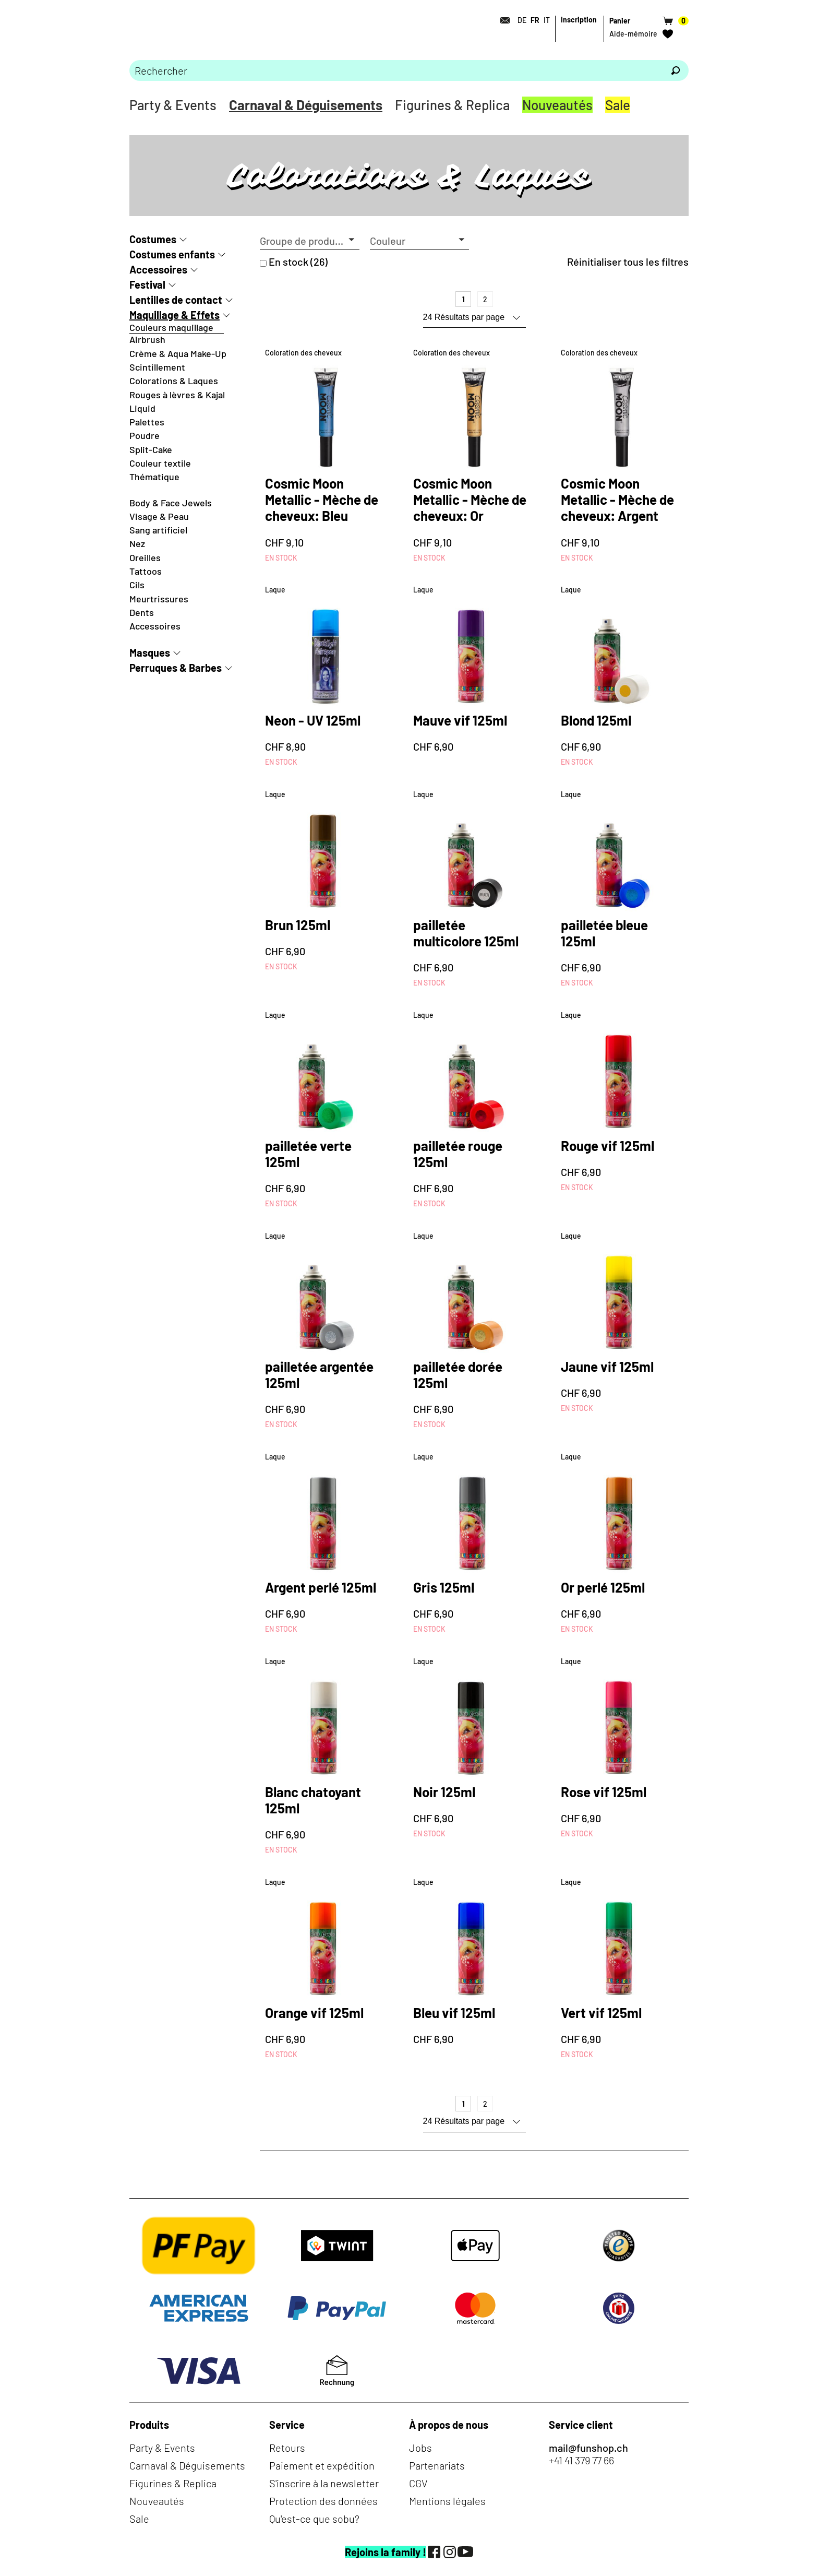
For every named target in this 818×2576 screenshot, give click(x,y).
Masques (149, 652)
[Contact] (502, 20)
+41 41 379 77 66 (581, 2460)
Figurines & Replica (452, 105)
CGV (418, 2483)
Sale (617, 105)
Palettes (146, 422)
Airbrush (147, 339)
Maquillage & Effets (174, 314)
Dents (141, 612)
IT (547, 20)
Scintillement (157, 367)
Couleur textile (160, 463)
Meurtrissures (158, 598)
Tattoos (145, 571)
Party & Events (172, 105)
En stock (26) (298, 261)
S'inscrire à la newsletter (324, 2483)
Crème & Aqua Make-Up (177, 353)
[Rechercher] (676, 70)
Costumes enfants (172, 254)
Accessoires (158, 269)
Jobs (420, 2447)
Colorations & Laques (173, 380)
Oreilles (145, 557)
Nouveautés (557, 105)
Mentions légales (447, 2501)
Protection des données (323, 2501)
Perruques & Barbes (175, 667)
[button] (309, 241)
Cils (137, 584)
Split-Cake (150, 449)
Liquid (142, 408)
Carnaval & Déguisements (305, 105)
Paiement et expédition (322, 2465)
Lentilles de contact (175, 299)
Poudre (144, 435)
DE (522, 20)
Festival (147, 284)
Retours (287, 2447)
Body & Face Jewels (170, 502)
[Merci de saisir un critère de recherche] (396, 70)
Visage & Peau (159, 516)
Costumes (152, 239)
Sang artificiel (158, 530)
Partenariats (437, 2465)
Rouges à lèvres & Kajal (177, 394)
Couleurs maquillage (171, 327)
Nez (137, 543)
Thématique (154, 476)
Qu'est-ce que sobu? (314, 2518)
